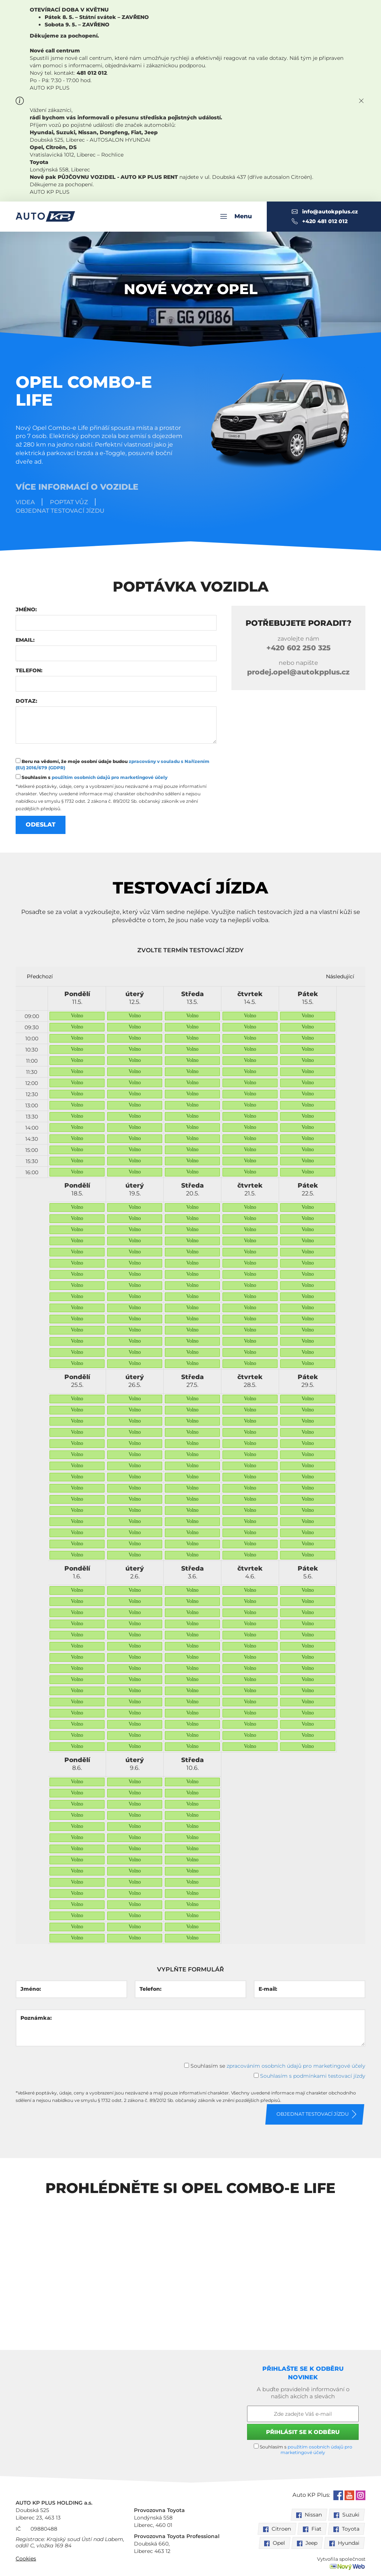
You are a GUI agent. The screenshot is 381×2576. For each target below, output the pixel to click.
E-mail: (268, 1988)
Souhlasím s (91, 777)
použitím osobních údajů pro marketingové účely (109, 777)
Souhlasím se (274, 2065)
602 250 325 (298, 648)
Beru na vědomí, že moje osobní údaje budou (112, 764)
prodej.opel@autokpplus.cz (298, 672)
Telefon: (29, 670)
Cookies (26, 2558)
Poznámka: (36, 2017)
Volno (77, 1015)
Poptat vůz (69, 502)
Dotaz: (26, 701)
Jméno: (26, 609)
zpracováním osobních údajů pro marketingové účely (296, 2065)
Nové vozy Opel (190, 289)
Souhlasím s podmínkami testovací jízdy (312, 2075)
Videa (25, 502)
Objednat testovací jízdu (60, 510)
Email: (25, 640)
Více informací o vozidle (77, 487)
